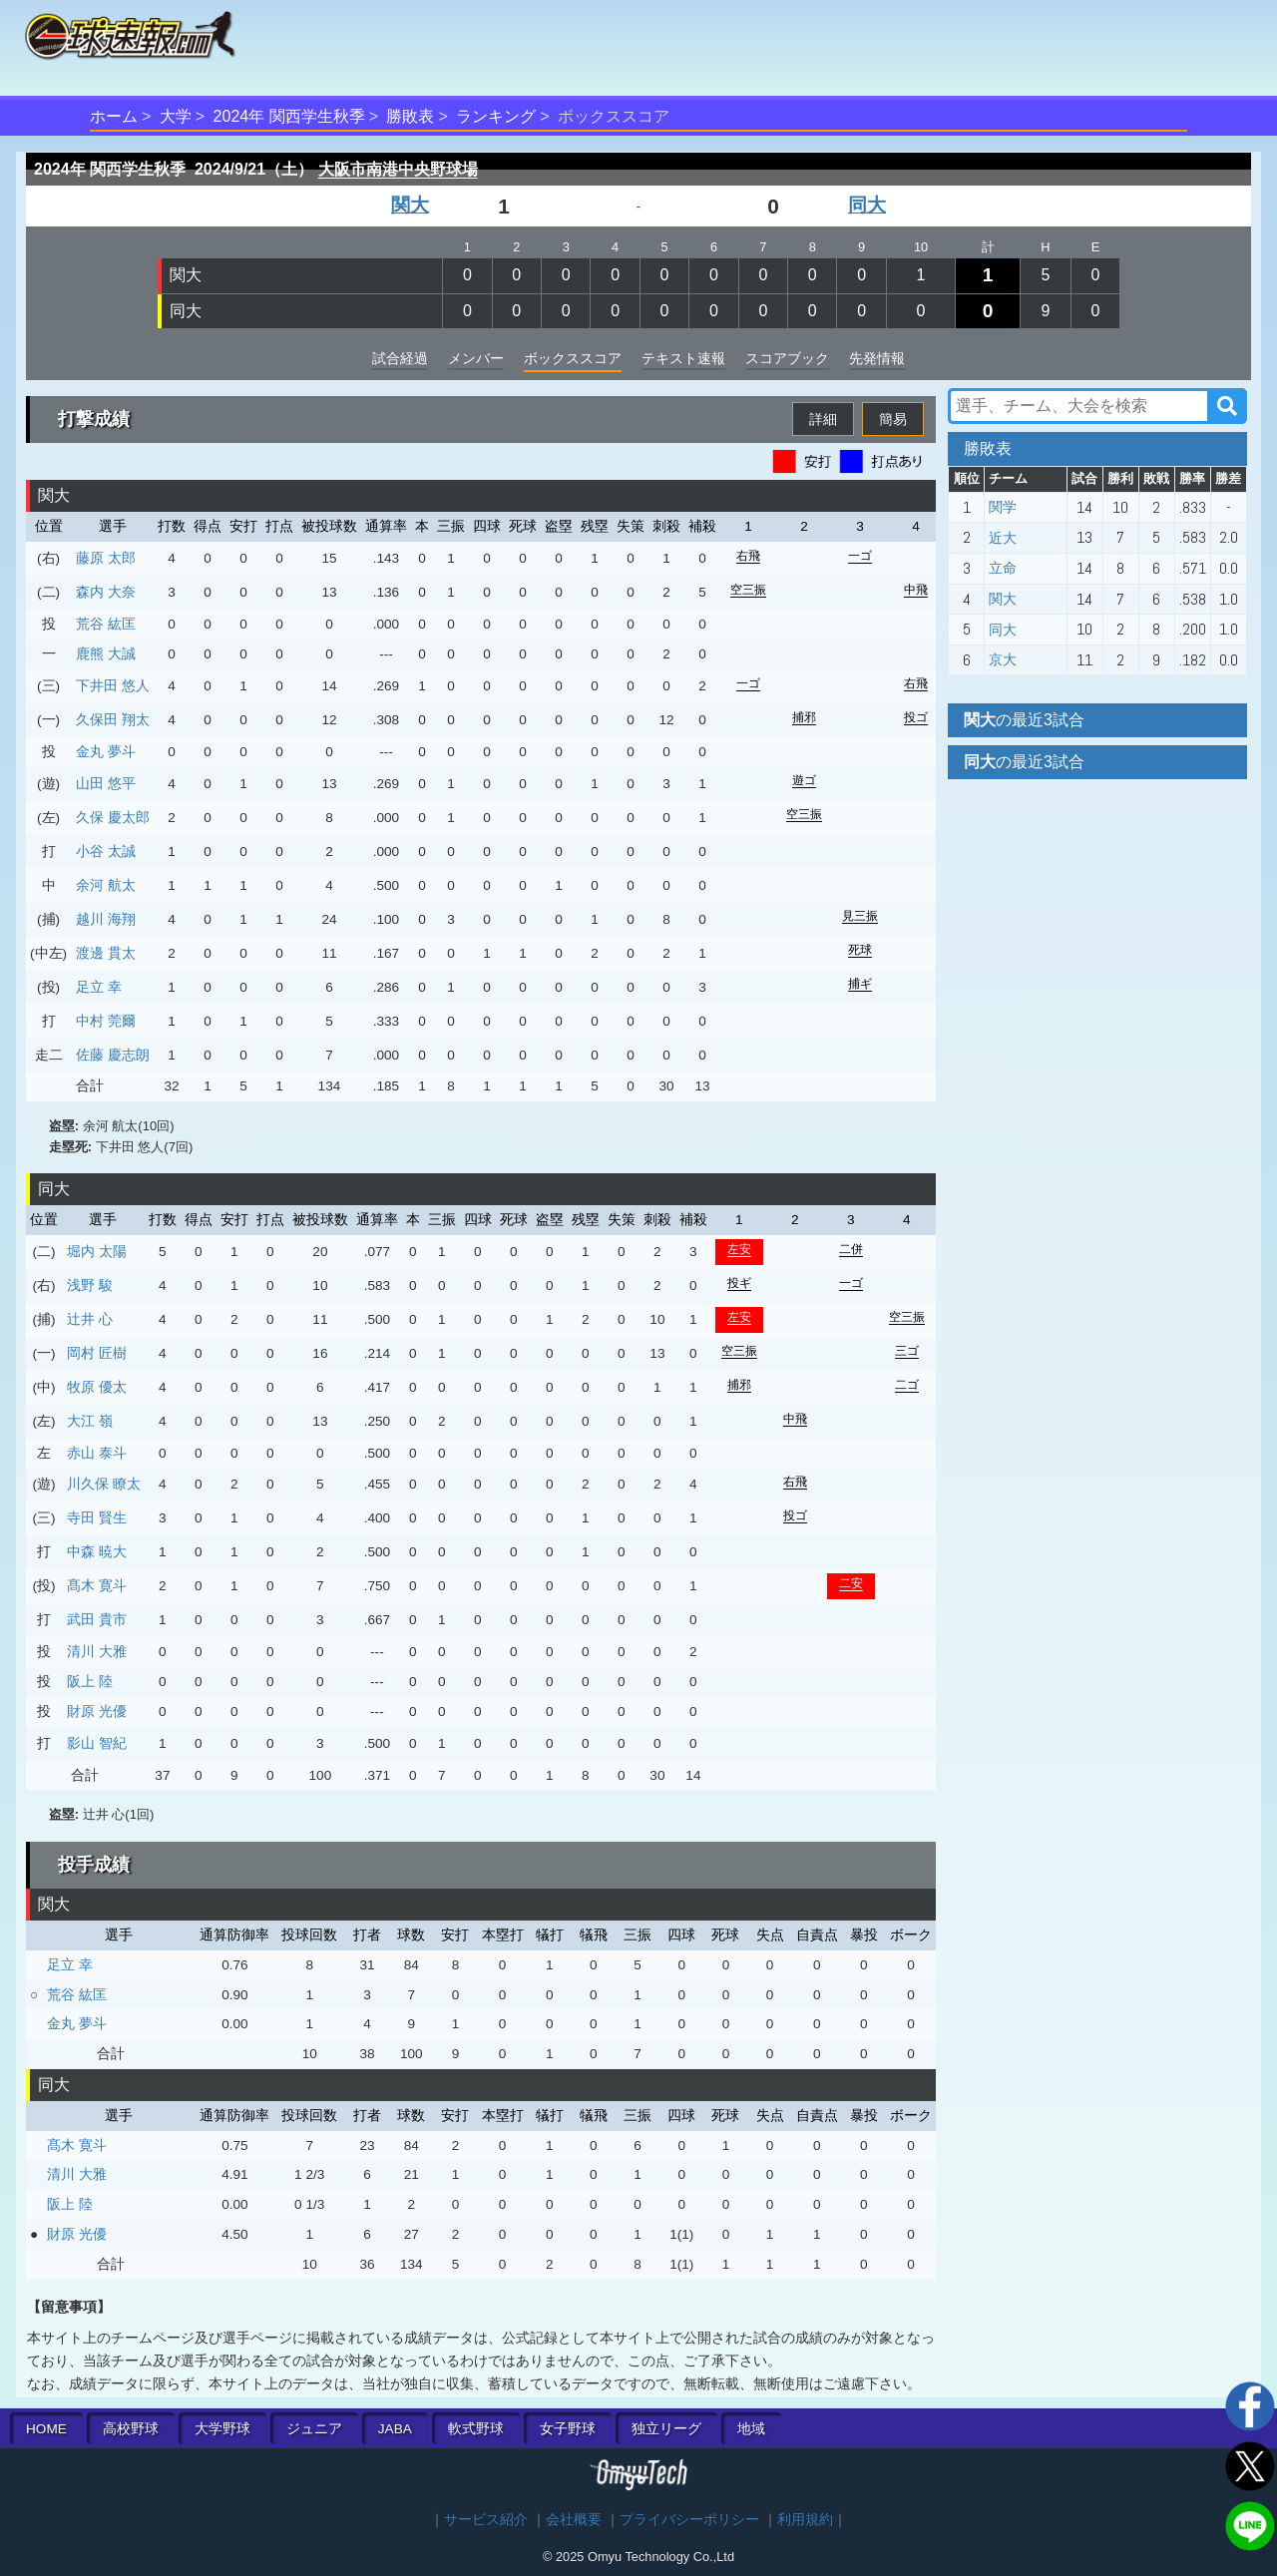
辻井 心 (90, 1319)
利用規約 (805, 2519)
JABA (395, 2428)
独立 (666, 2428)
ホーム (114, 116)
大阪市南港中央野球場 (398, 169)
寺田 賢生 (97, 1517)
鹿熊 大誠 (106, 653)
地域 (751, 2428)
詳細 (823, 419)
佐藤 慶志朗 (113, 1055)
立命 (1003, 568)
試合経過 (400, 358)
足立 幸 (99, 987)
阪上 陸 (90, 1681)
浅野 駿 (90, 1285)
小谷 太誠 (106, 851)
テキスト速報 (683, 358)
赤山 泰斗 (97, 1453)
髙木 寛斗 (97, 1585)
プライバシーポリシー (689, 2519)
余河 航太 (106, 885)
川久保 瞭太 (104, 1484)
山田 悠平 (106, 783)
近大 (1003, 538)
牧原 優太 (97, 1387)
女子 (568, 2428)
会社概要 (574, 2519)
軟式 (476, 2428)
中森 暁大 (97, 1551)
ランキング (496, 116)
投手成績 (94, 1865)
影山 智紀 (97, 1743)
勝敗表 (410, 116)
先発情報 (877, 358)
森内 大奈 (106, 592)
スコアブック (787, 358)
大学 (176, 116)
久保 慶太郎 (113, 817)
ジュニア (314, 2428)
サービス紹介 (486, 2519)
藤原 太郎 (106, 558)
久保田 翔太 (113, 719)
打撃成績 (94, 419)
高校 (131, 2428)
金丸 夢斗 (106, 751)
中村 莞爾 (106, 1021)
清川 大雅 (97, 1651)
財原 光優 (97, 1711)
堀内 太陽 (97, 1251)
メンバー (476, 358)
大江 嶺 (90, 1421)
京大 (1003, 659)
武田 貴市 (97, 1619)
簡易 (893, 419)
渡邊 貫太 (106, 953)
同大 (867, 205)
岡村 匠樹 (97, 1353)
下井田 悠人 (113, 685)
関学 (1003, 507)
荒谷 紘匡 (106, 624)
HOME (46, 2428)
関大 (410, 205)
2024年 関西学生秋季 (289, 116)
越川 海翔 (106, 919)
